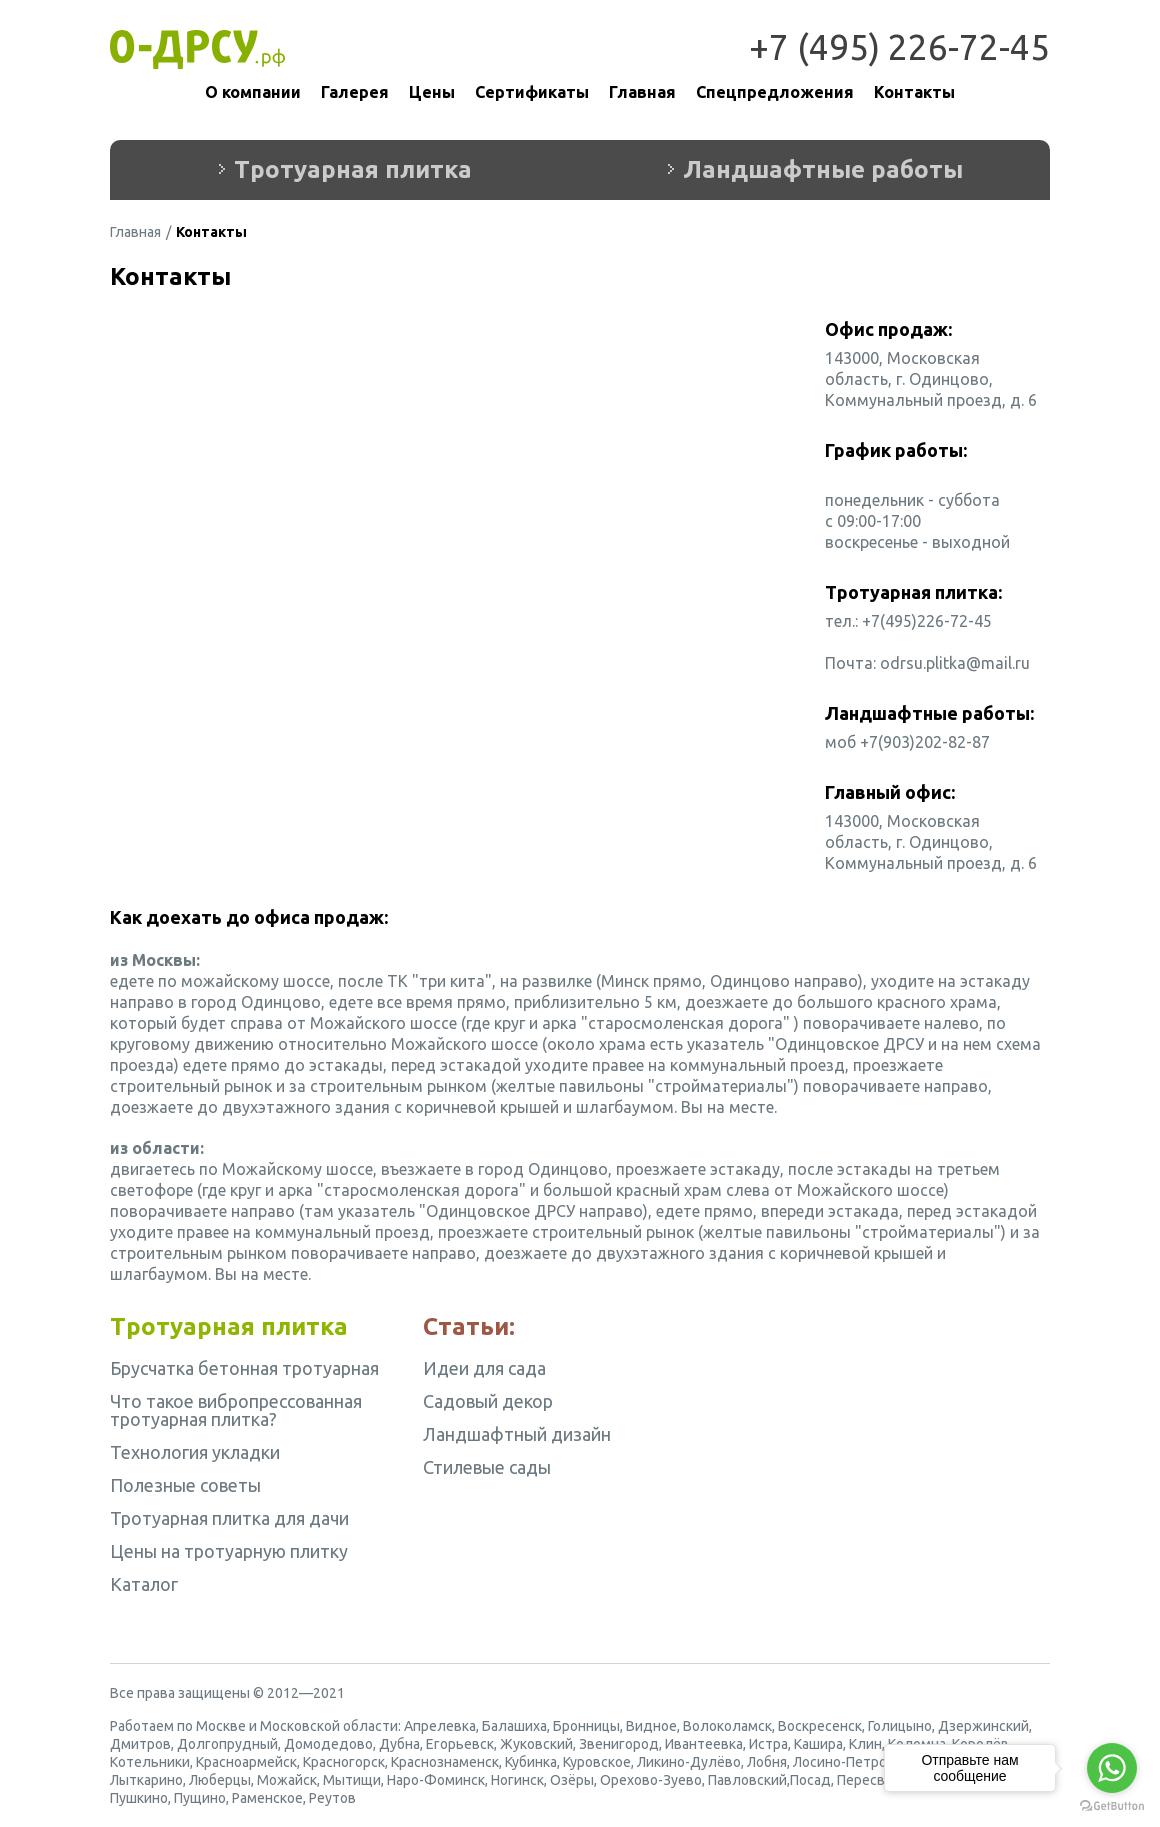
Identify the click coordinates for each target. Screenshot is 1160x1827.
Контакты (914, 92)
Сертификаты (532, 92)
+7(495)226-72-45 (927, 621)
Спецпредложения (775, 92)
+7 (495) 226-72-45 (899, 47)
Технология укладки (195, 1452)
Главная (642, 92)
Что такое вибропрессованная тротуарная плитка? (236, 1410)
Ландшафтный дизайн (517, 1434)
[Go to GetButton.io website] (1112, 1806)
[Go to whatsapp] (1112, 1768)
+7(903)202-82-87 (925, 742)
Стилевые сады (487, 1467)
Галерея (355, 92)
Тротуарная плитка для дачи (229, 1518)
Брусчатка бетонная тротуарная (244, 1368)
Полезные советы (185, 1485)
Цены (432, 92)
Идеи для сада (484, 1368)
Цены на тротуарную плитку (229, 1551)
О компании (253, 92)
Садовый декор (488, 1401)
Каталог (144, 1584)
